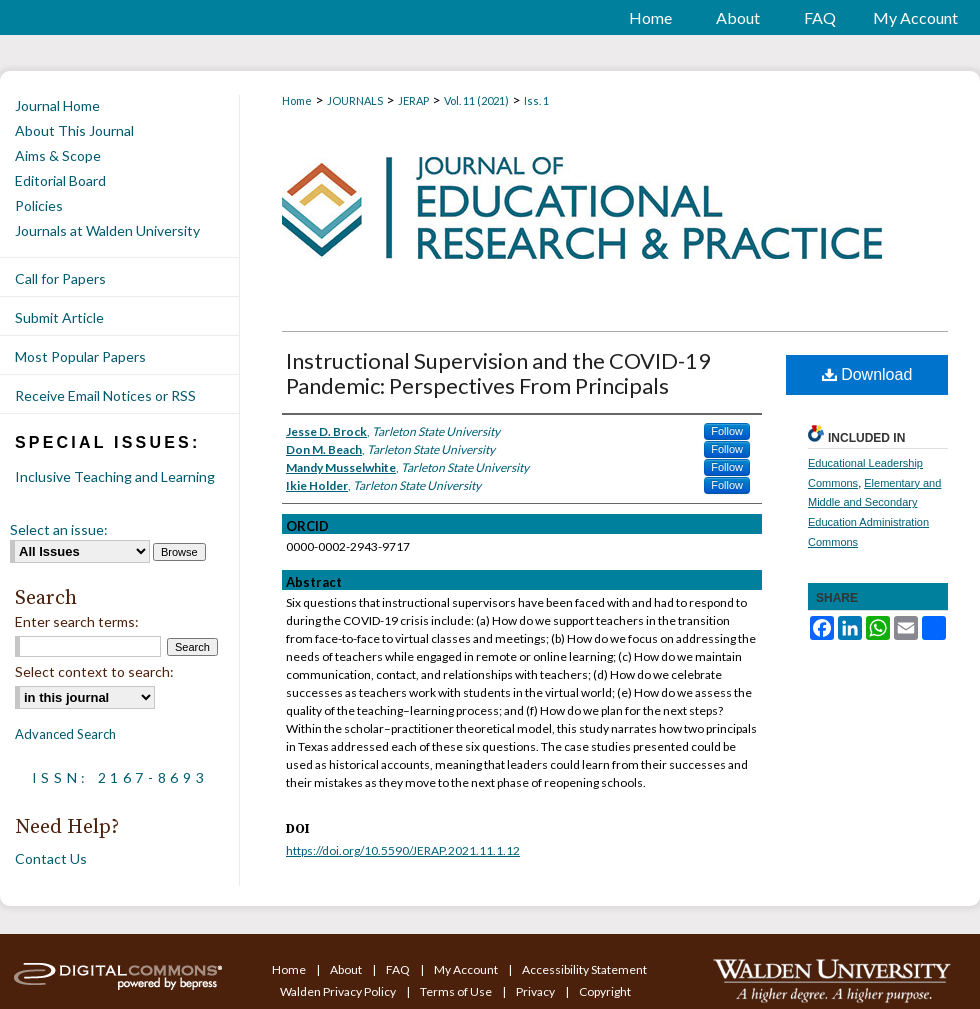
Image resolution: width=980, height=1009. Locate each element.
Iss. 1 (536, 100)
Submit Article (59, 317)
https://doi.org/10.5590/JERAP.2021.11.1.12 (403, 850)
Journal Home (57, 105)
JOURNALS (355, 100)
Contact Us (51, 858)
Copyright (605, 991)
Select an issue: (59, 529)
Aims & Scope (58, 155)
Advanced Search (65, 734)
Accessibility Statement (584, 969)
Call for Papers (60, 278)
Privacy (536, 991)
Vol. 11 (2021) (476, 100)
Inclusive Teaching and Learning (115, 476)
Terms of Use (457, 991)
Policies (39, 205)
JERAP (413, 100)
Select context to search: (94, 671)
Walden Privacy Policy (339, 991)
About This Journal (74, 130)
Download (867, 374)
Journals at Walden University (107, 230)
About (347, 969)
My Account (467, 969)
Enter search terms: (77, 621)
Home (297, 100)
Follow (727, 431)
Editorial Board (60, 180)
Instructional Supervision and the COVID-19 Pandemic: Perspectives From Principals (498, 373)
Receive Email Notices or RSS (105, 395)
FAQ (399, 969)
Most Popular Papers (80, 356)
